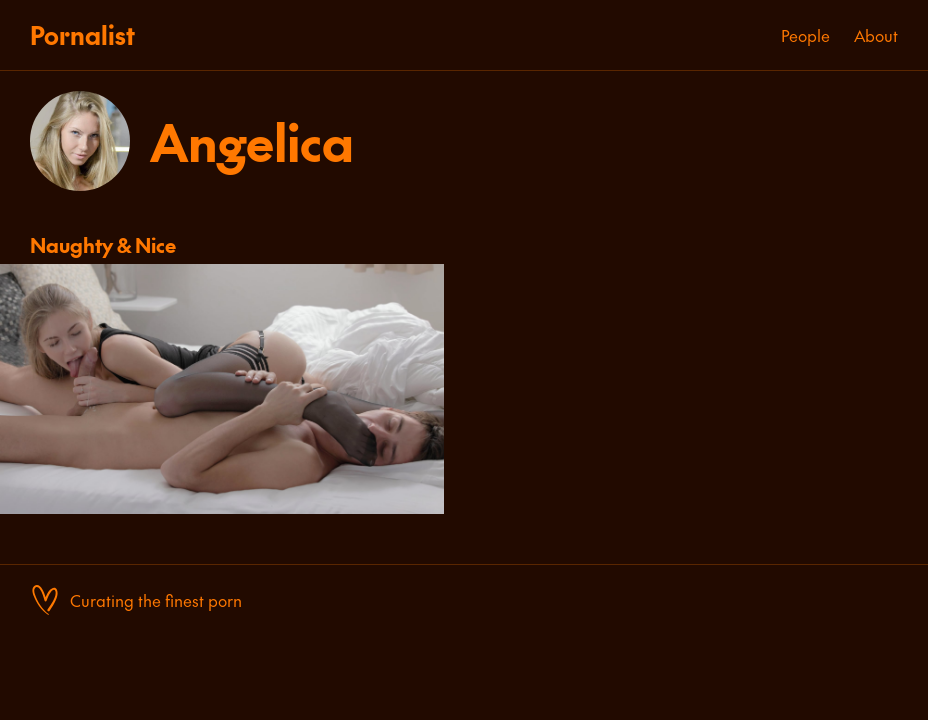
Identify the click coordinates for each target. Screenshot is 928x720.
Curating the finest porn (156, 600)
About (876, 35)
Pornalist (82, 34)
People (805, 35)
